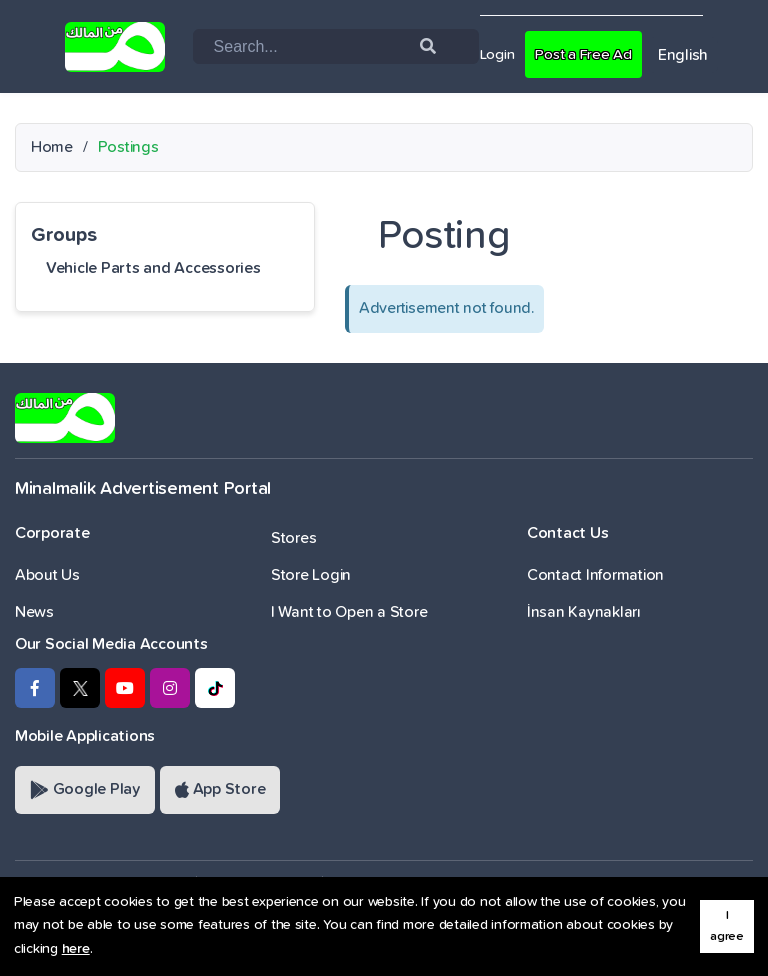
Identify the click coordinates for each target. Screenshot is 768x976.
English (694, 55)
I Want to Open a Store (349, 612)
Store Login (311, 575)
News (34, 612)
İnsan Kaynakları (584, 612)
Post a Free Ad (590, 54)
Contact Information (595, 575)
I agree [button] (727, 926)
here (76, 949)
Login (499, 54)
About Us (47, 575)
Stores (293, 538)
